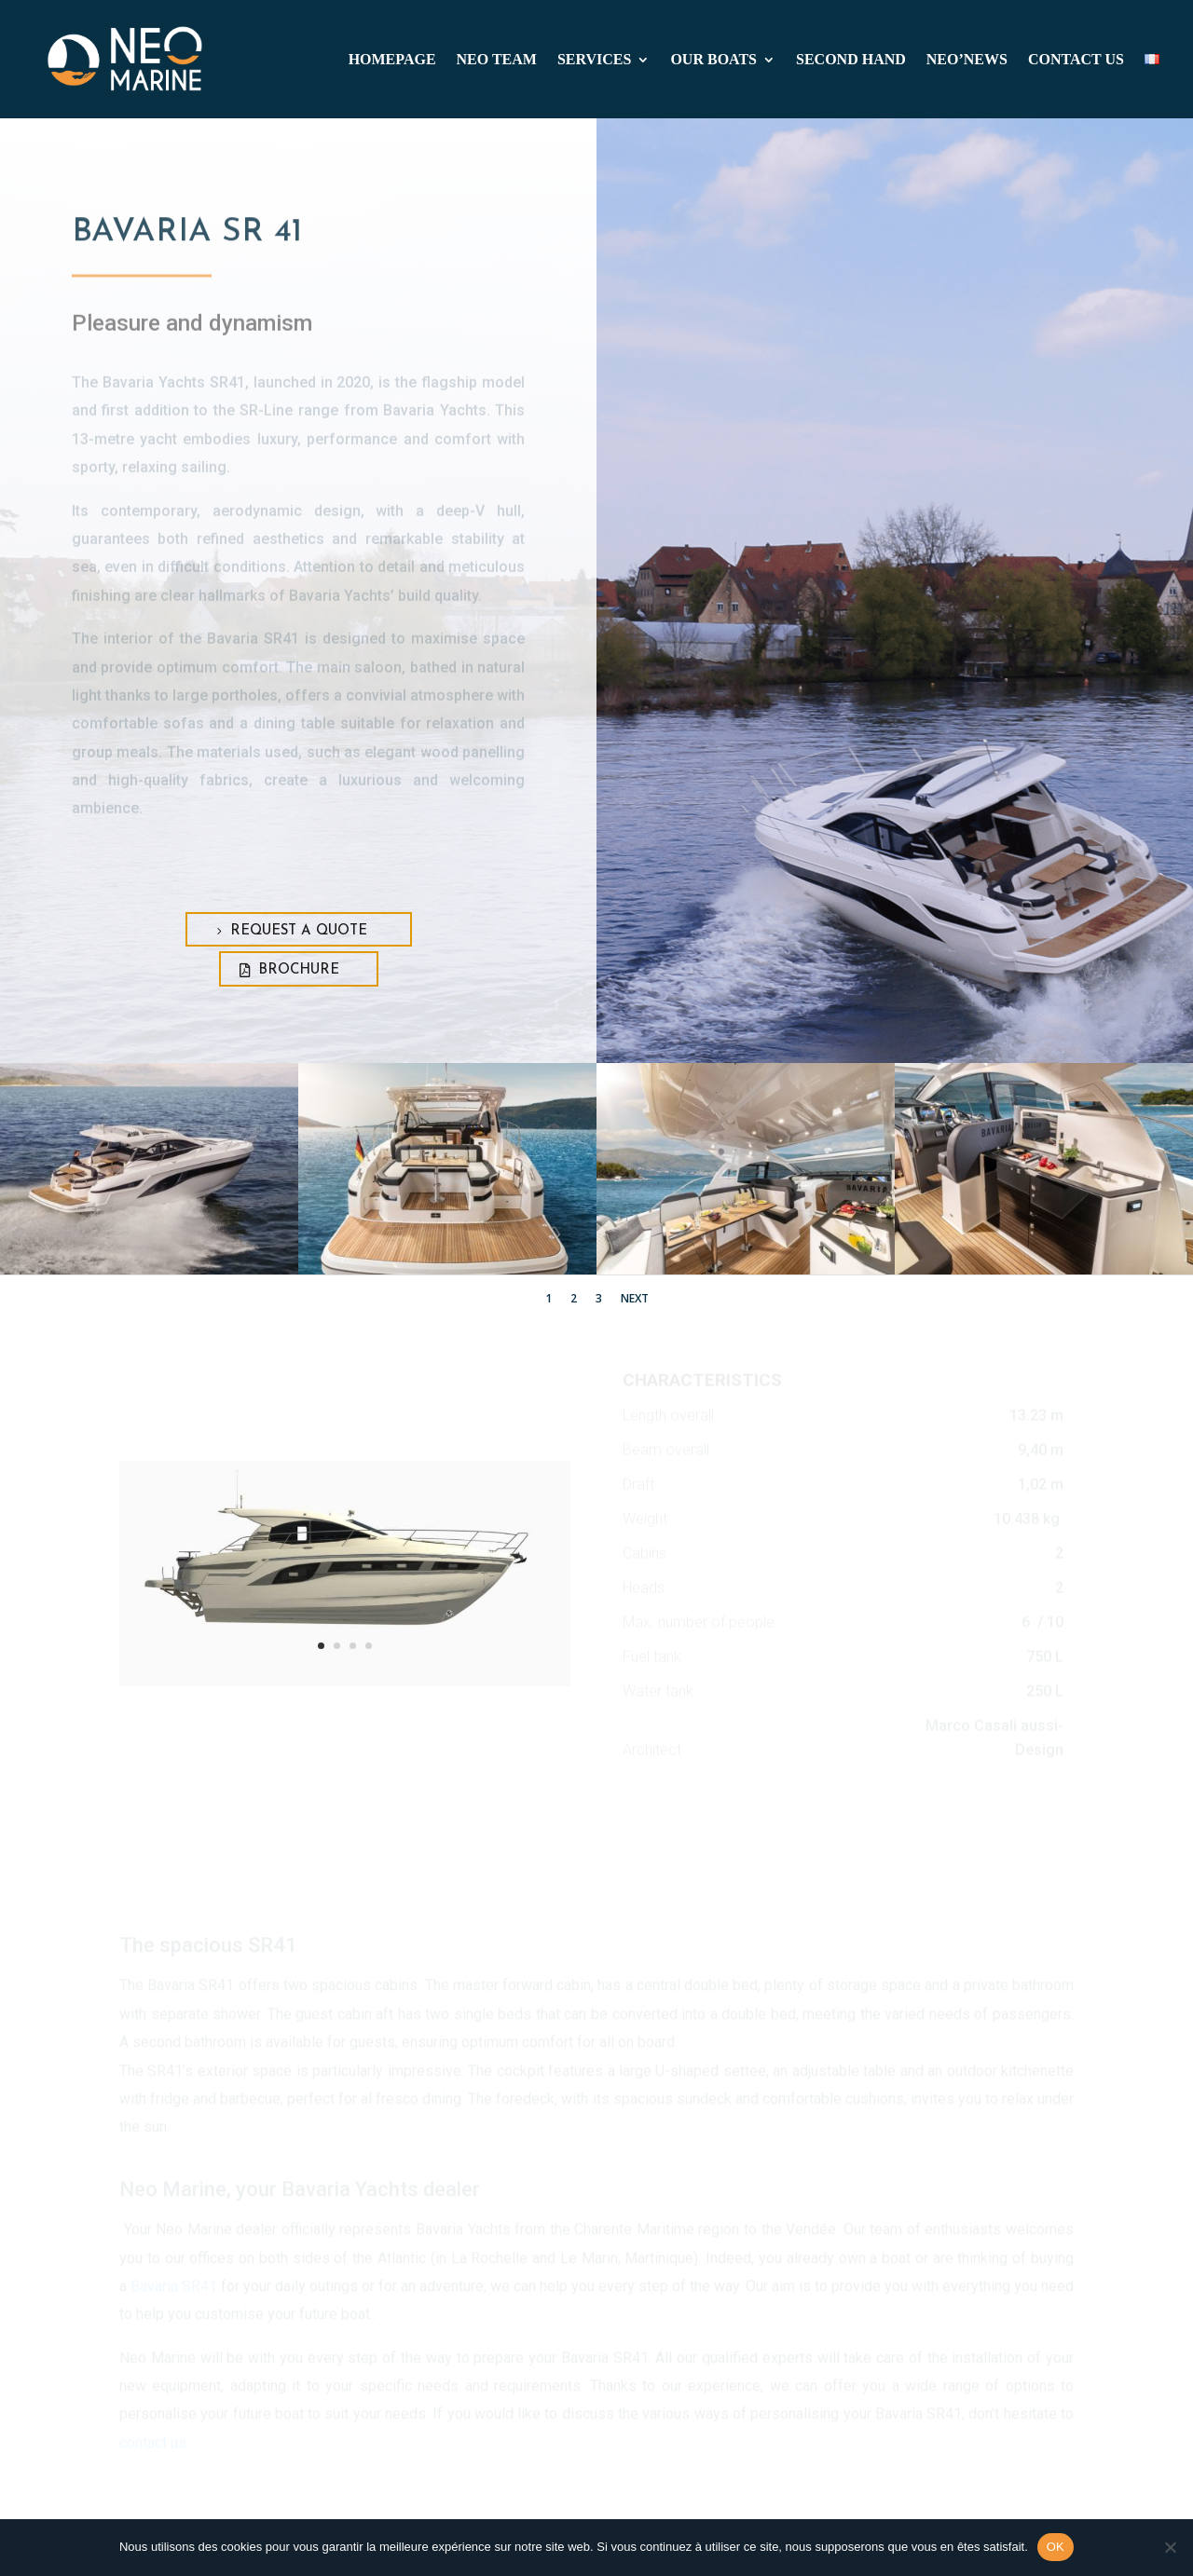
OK (1055, 2547)
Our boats (713, 60)
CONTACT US (1076, 60)
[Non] (1169, 2547)
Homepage (392, 60)
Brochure (298, 970)
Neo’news (967, 60)
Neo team (497, 60)
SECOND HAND (851, 60)
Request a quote (298, 931)
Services (594, 60)
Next (635, 1298)
